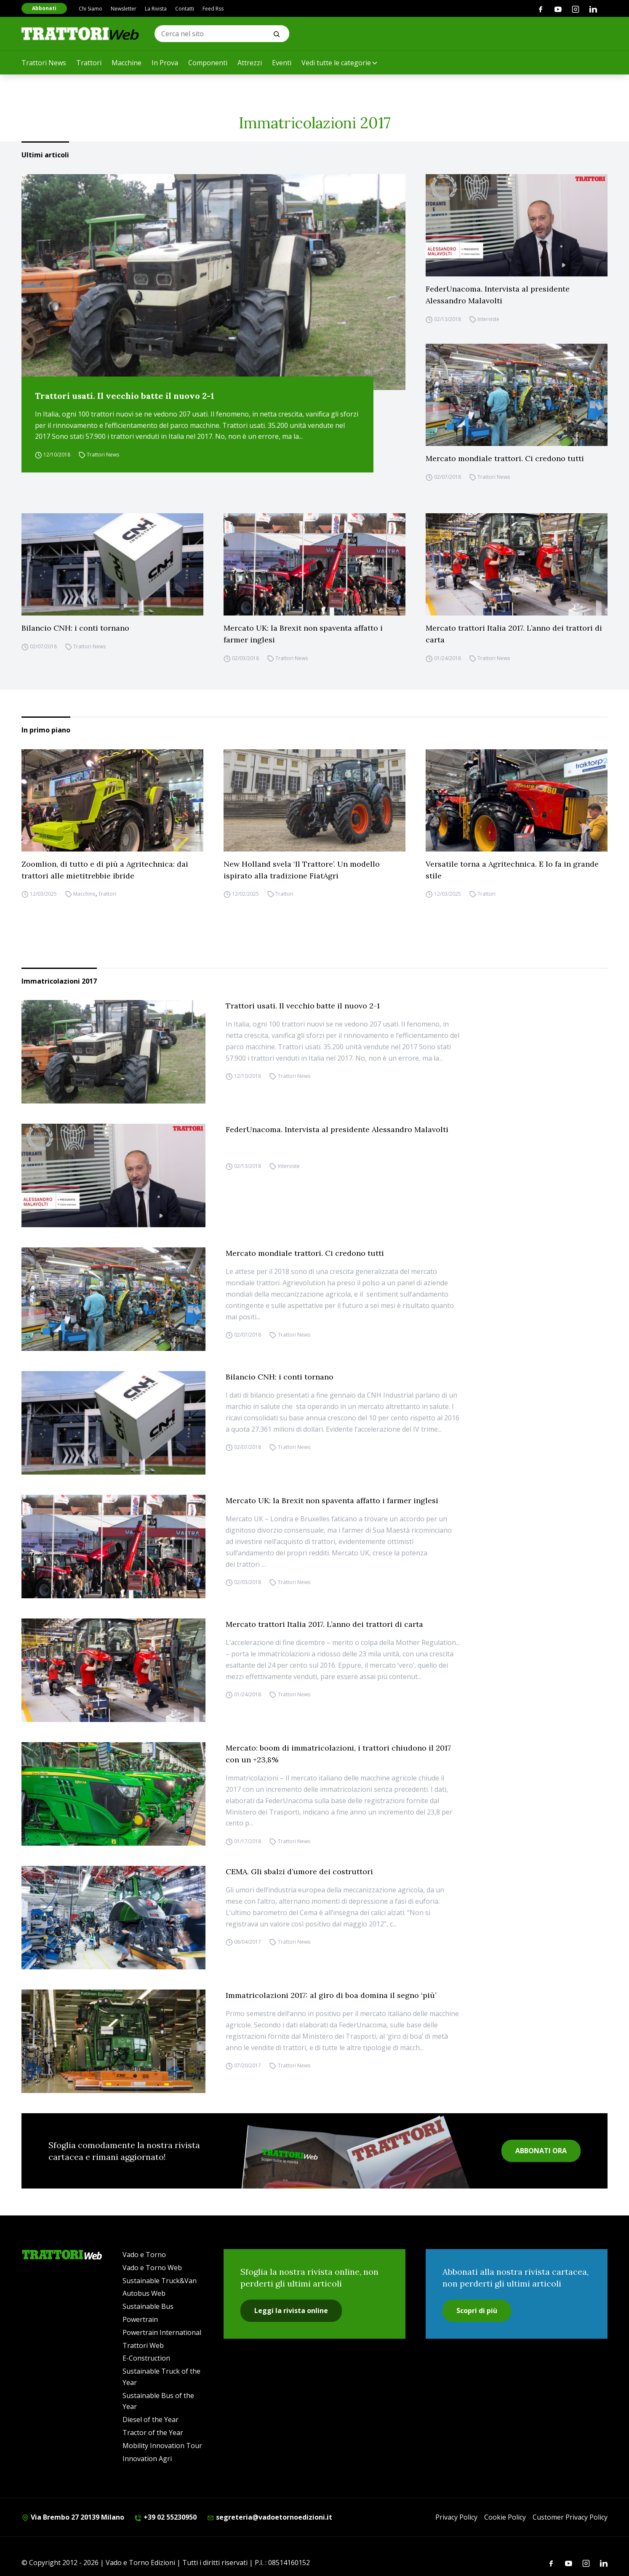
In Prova (165, 62)
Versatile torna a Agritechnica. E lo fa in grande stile (512, 870)
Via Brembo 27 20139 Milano (72, 2517)
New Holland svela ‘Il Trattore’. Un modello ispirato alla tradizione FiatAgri (302, 870)
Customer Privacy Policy (570, 2517)
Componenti (207, 62)
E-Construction (146, 2358)
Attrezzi (249, 62)
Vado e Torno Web (152, 2267)
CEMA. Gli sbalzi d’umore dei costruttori (299, 1871)
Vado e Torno (144, 2254)
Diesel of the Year (151, 2419)
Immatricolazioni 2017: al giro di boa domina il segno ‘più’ (331, 1995)
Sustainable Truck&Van (160, 2280)
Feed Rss (213, 8)
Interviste (488, 319)
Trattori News (43, 62)
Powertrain (140, 2319)
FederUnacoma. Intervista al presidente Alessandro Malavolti (498, 294)
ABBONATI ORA (541, 2150)
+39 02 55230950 (165, 2517)
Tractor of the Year (153, 2432)
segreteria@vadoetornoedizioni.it (269, 2517)
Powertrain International (162, 2332)
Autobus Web (144, 2293)
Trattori (88, 62)
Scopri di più (476, 2310)
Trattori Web (143, 2345)
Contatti (184, 8)
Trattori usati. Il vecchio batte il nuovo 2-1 (124, 395)
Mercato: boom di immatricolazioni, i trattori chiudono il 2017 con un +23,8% (338, 1753)
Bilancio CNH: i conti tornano (75, 628)
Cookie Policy (505, 2517)
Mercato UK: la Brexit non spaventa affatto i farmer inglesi (303, 634)
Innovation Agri (147, 2458)
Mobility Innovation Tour (162, 2445)
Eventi (281, 62)
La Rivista (156, 8)
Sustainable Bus (148, 2306)
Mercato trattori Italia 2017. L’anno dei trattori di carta (514, 634)
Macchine (126, 62)
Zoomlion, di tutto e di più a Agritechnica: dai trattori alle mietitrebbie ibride (104, 870)
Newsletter (123, 8)
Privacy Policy (456, 2517)
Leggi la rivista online (291, 2310)
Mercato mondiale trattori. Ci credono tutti (505, 458)
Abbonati (44, 8)
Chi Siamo (90, 8)
